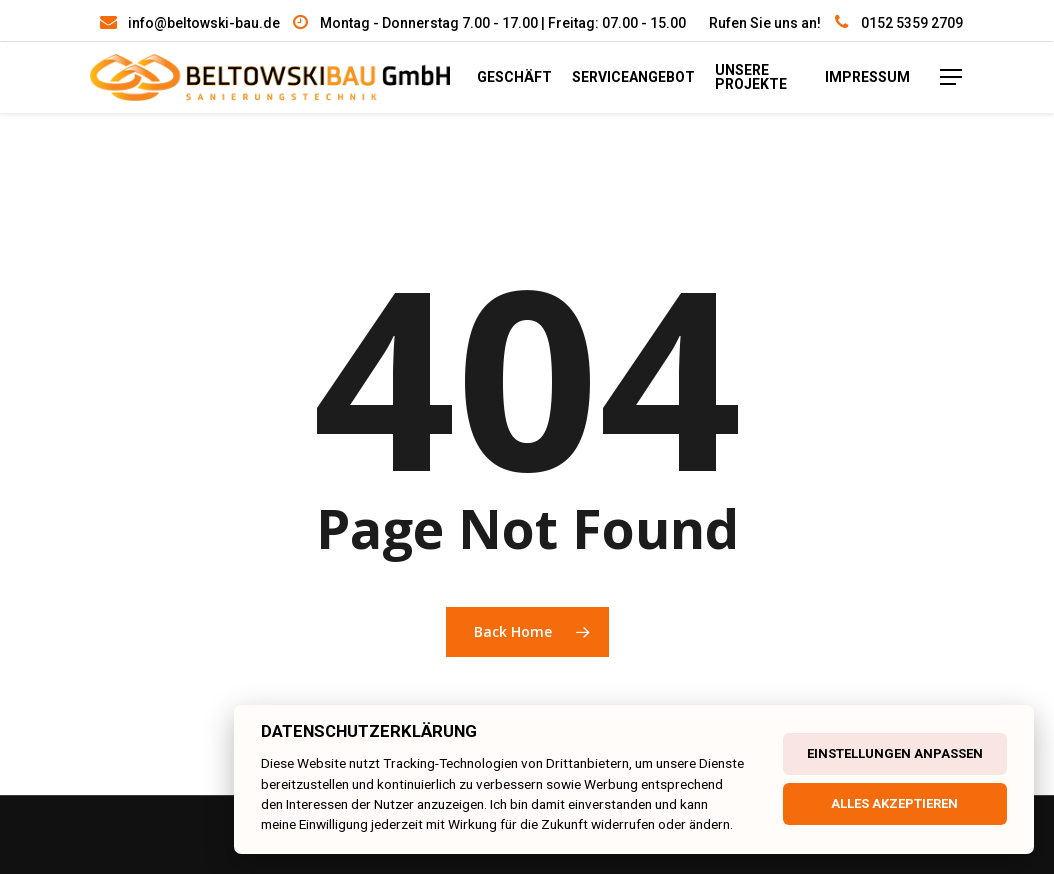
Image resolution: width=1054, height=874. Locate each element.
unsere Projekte (777, 82)
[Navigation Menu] (960, 82)
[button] (40, 834)
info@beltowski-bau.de (204, 23)
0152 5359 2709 (912, 23)
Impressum (875, 82)
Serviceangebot (659, 82)
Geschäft (540, 82)
